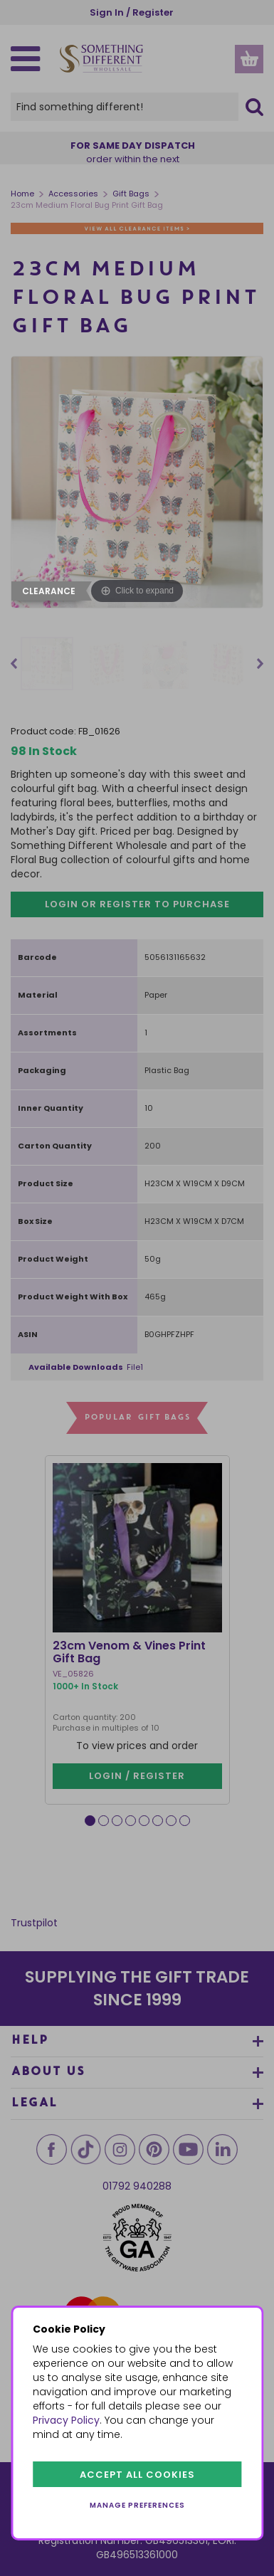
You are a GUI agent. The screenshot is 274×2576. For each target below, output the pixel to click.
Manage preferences (137, 2505)
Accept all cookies (137, 2474)
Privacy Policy (66, 2420)
